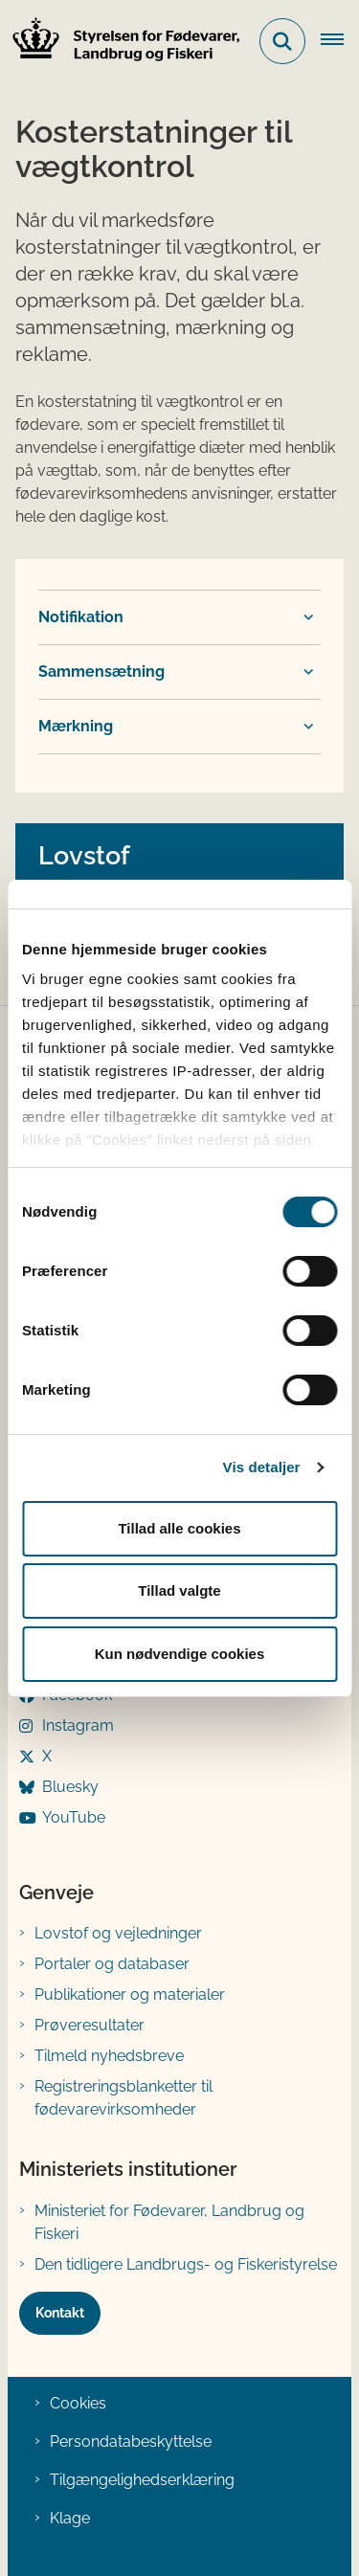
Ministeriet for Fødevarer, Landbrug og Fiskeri (169, 2222)
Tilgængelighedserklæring (142, 2480)
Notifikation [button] (80, 617)
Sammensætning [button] (101, 671)
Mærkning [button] (75, 726)
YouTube (73, 1817)
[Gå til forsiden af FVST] (120, 41)
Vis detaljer (262, 1467)
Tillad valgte (179, 1590)
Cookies (78, 2403)
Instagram (78, 1725)
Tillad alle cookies (179, 1528)
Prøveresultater (89, 2025)
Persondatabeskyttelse (131, 2441)
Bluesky (70, 1787)
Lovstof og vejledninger (118, 1933)
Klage (70, 2518)
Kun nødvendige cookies (180, 1654)
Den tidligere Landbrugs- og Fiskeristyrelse (185, 2264)
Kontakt (59, 2312)
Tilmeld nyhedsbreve (109, 2056)
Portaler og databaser (112, 1964)
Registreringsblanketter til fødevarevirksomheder (123, 2097)
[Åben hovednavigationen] (340, 41)
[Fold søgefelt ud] (282, 41)
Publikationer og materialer (129, 1994)
